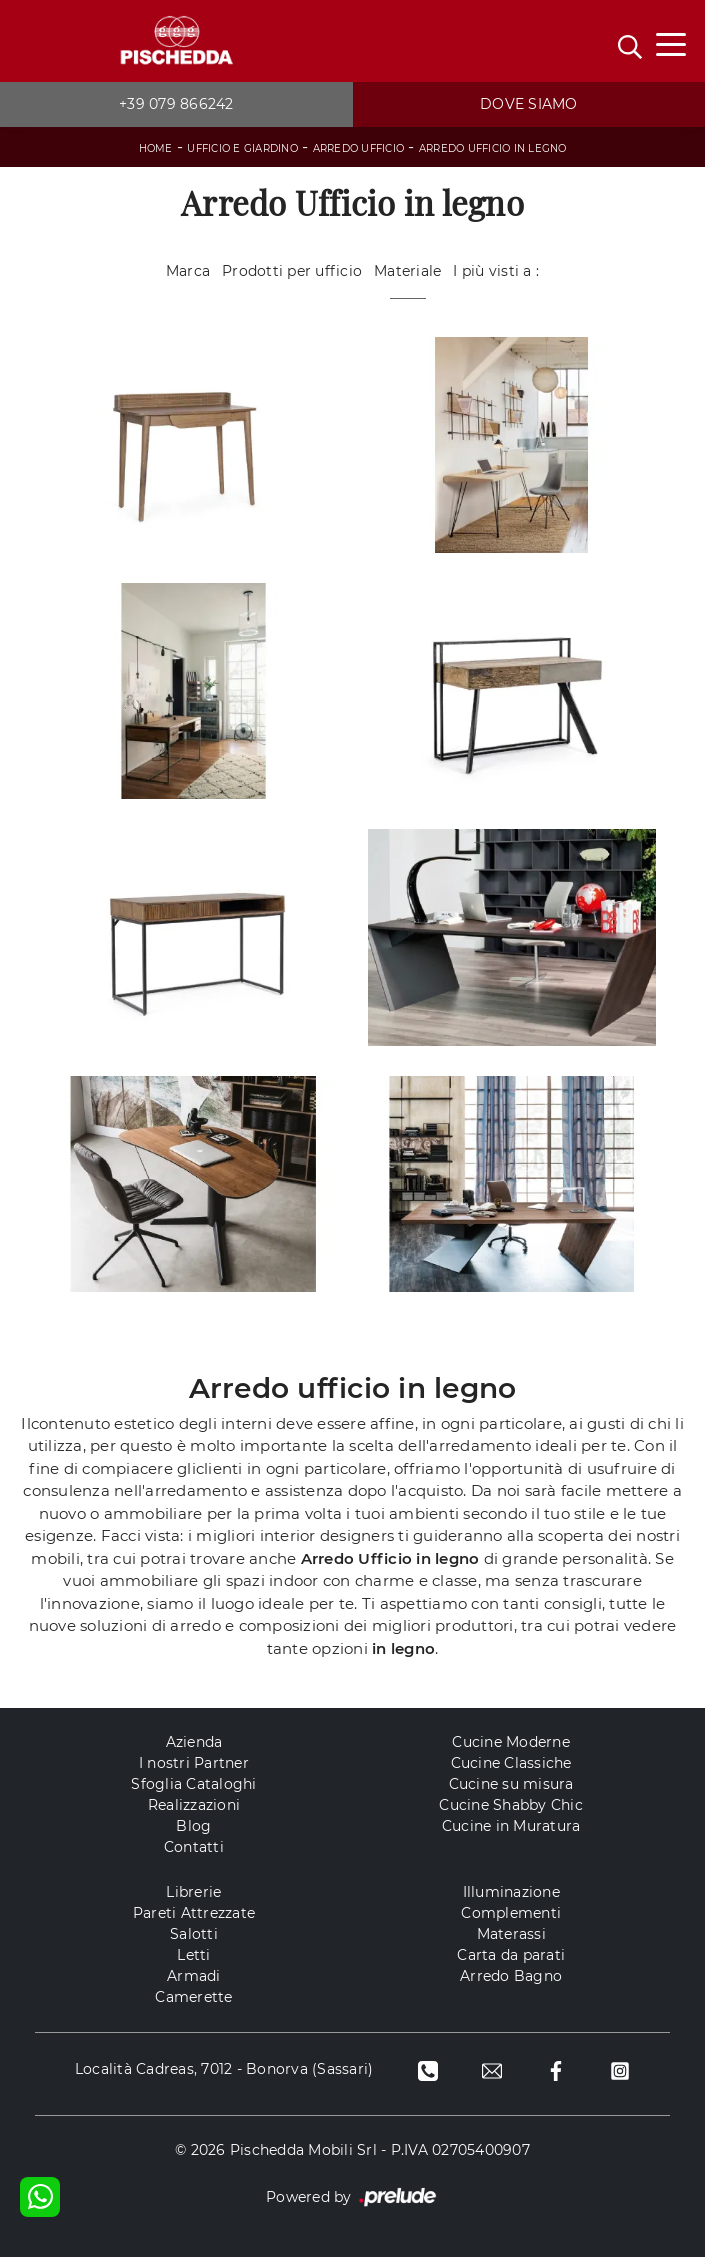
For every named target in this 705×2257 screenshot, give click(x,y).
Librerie (193, 1892)
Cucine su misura (511, 1784)
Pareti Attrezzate (194, 1913)
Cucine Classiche (511, 1763)
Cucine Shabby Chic (511, 1805)
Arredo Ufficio (359, 148)
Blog (193, 1826)
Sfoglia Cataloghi (193, 1784)
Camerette (193, 1997)
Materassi (511, 1934)
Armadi (194, 1976)
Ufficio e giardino (242, 148)
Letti (193, 1955)
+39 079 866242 (176, 104)
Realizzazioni (194, 1805)
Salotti (194, 1934)
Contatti (194, 1847)
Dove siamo (529, 104)
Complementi (511, 1913)
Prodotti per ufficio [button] (292, 271)
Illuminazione (511, 1892)
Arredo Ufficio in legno (493, 148)
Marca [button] (188, 271)
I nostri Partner (194, 1763)
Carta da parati (511, 1955)
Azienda (194, 1742)
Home (156, 148)
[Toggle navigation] (671, 43)
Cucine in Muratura (511, 1826)
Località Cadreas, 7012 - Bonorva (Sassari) (224, 2069)
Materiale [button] (407, 271)
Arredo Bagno (511, 1976)
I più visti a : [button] (496, 271)
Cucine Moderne (511, 1742)
